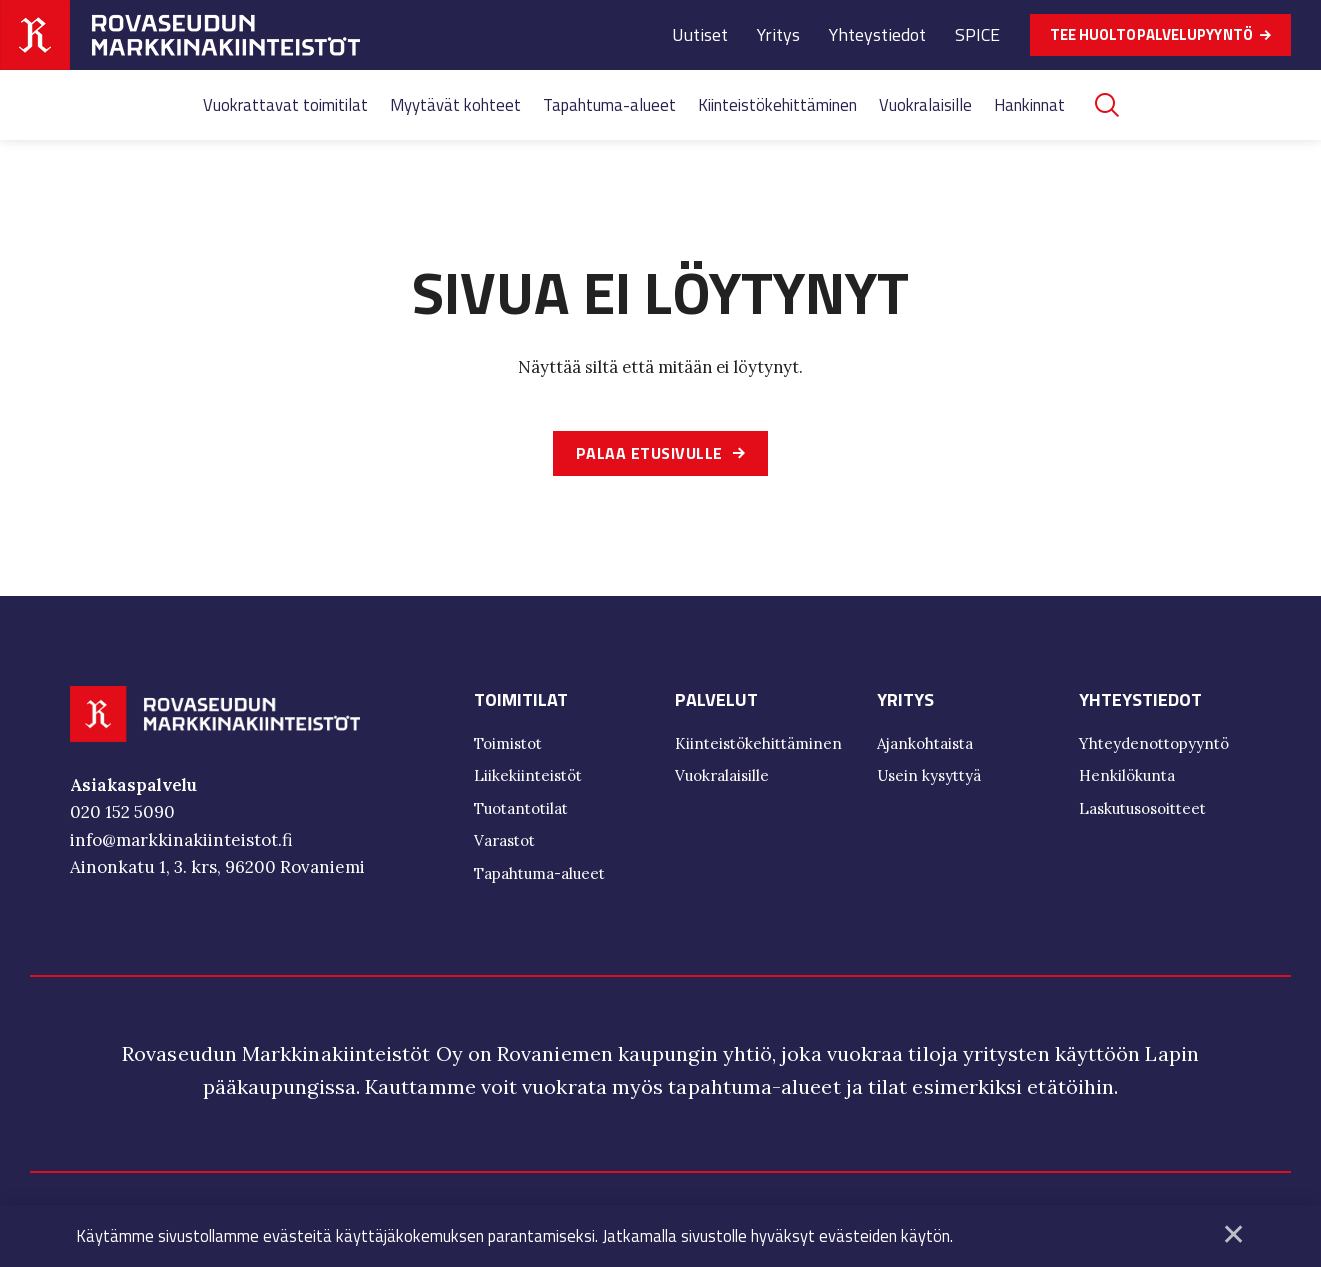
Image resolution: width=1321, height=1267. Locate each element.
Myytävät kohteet (455, 104)
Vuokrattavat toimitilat (285, 104)
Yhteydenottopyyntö (1154, 745)
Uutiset (700, 34)
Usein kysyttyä (929, 777)
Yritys (778, 34)
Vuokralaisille (925, 104)
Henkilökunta (1127, 777)
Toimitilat (521, 701)
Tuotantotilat (521, 810)
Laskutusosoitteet (1142, 810)
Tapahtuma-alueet (609, 104)
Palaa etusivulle (649, 454)
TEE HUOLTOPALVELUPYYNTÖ (1151, 34)
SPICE (977, 34)
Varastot (504, 842)
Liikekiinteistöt (528, 777)
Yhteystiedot (877, 34)
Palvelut (716, 701)
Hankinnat (1029, 104)
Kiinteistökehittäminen (777, 104)
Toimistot (508, 745)
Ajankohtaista (925, 745)
